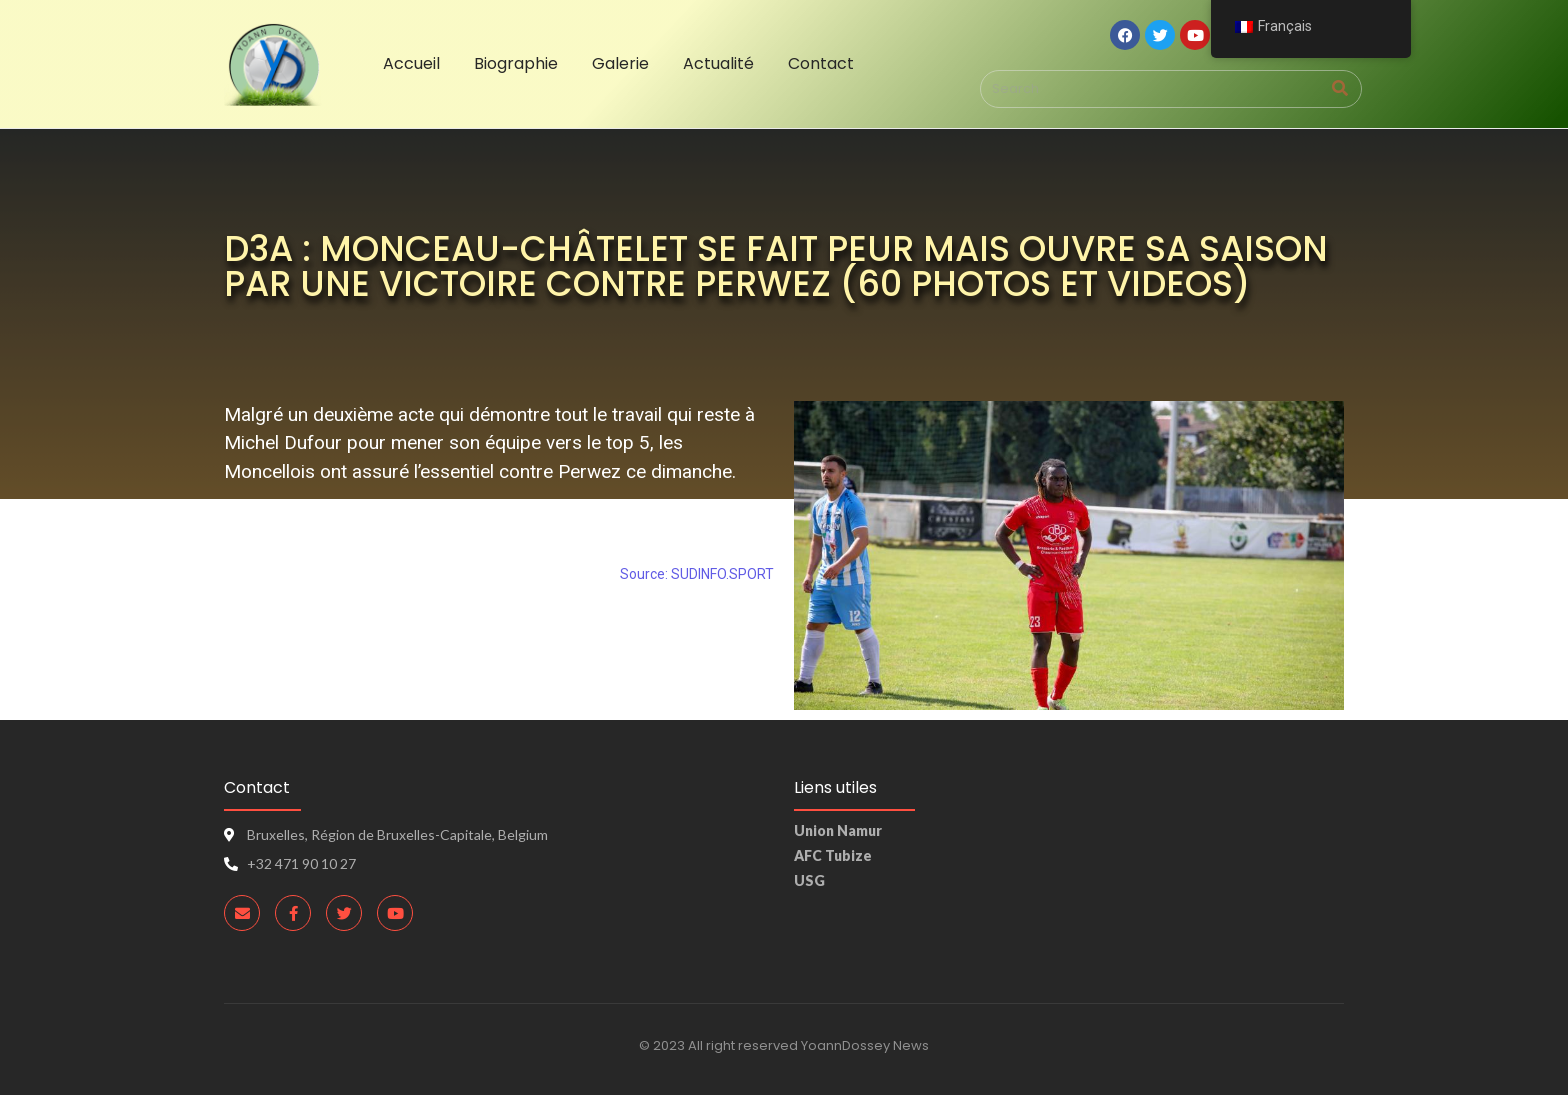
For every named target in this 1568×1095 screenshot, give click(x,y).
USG (809, 880)
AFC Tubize (833, 855)
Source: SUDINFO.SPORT (697, 574)
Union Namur (838, 830)
